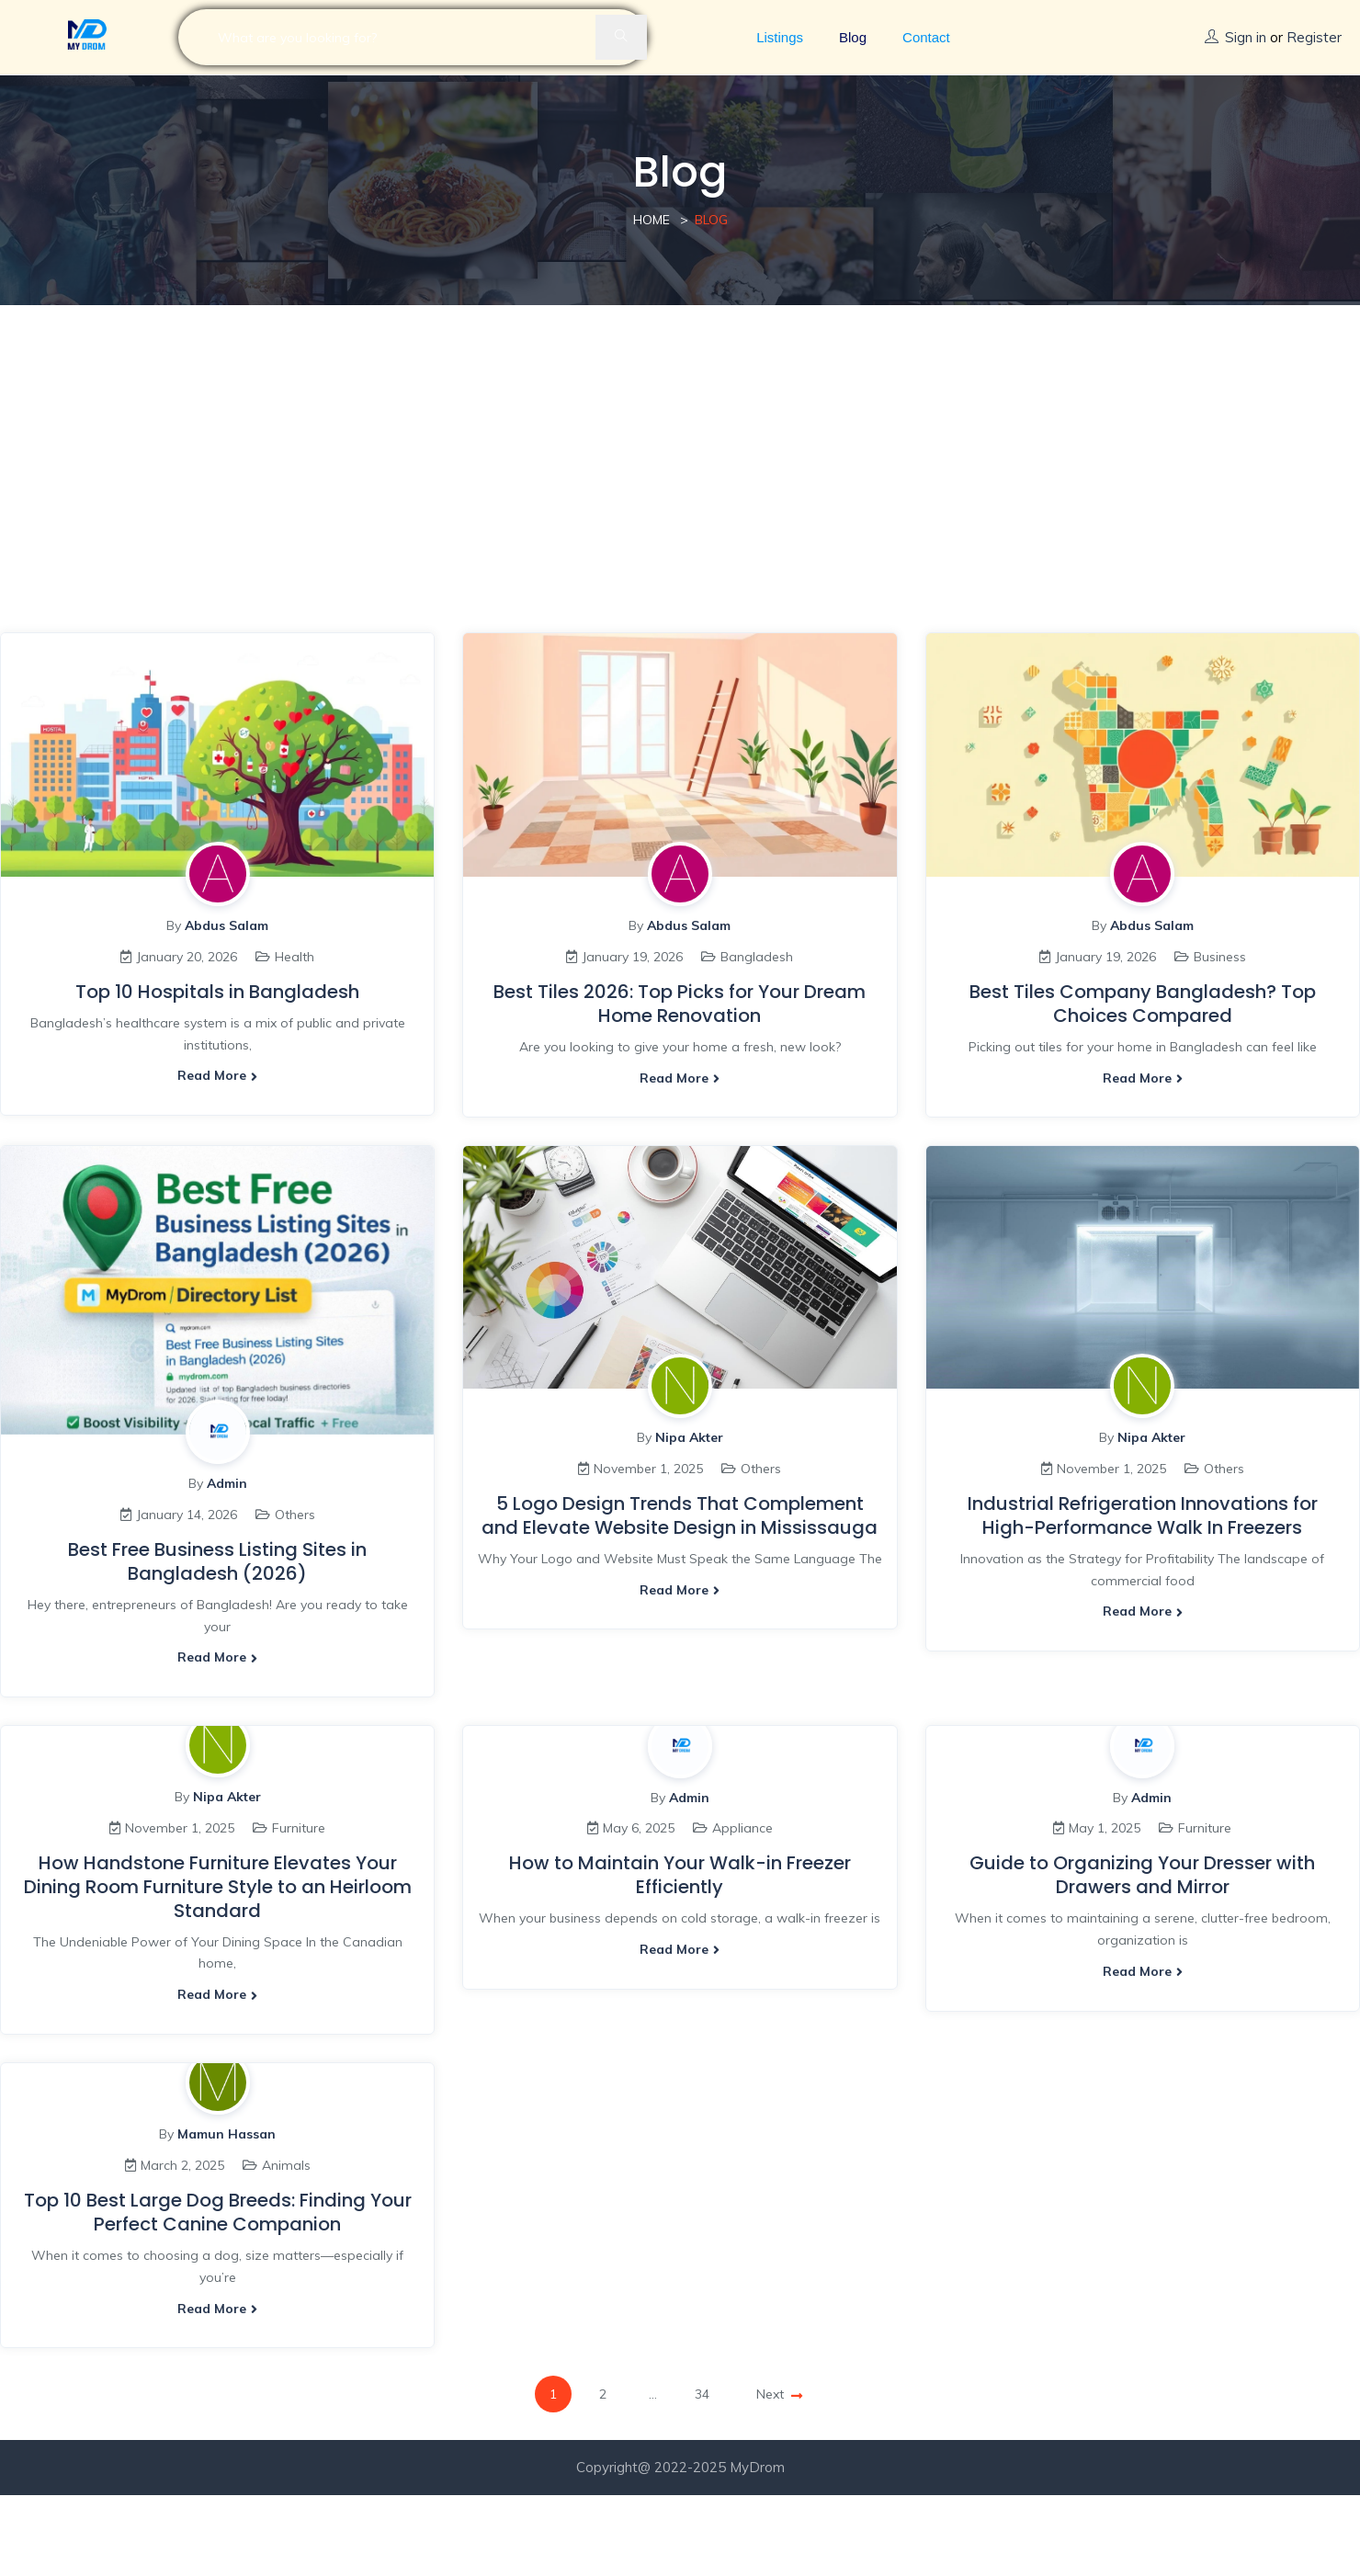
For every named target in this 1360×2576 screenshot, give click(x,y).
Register (1314, 37)
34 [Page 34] (702, 2394)
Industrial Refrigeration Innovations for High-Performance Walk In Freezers (1143, 1515)
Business (1220, 956)
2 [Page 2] (602, 2394)
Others (295, 1514)
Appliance (742, 1828)
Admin (227, 1483)
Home (651, 219)
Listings (779, 37)
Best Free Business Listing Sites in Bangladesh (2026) (217, 1561)
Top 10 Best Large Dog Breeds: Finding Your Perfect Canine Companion (218, 2212)
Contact (926, 37)
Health (294, 956)
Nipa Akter (689, 1437)
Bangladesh (756, 956)
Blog (853, 37)
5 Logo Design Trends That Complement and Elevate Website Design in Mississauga (680, 1515)
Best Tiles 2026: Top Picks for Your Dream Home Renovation (679, 1003)
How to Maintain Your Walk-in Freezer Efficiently (680, 1875)
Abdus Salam (226, 925)
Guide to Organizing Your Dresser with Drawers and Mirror (1142, 1875)
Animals (286, 2165)
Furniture (298, 1828)
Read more (217, 1075)
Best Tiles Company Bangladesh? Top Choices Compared (1142, 1003)
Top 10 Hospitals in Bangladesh (217, 991)
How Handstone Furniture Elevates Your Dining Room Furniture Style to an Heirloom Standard (218, 1886)
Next (779, 2394)
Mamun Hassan (226, 2134)
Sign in (1245, 37)
